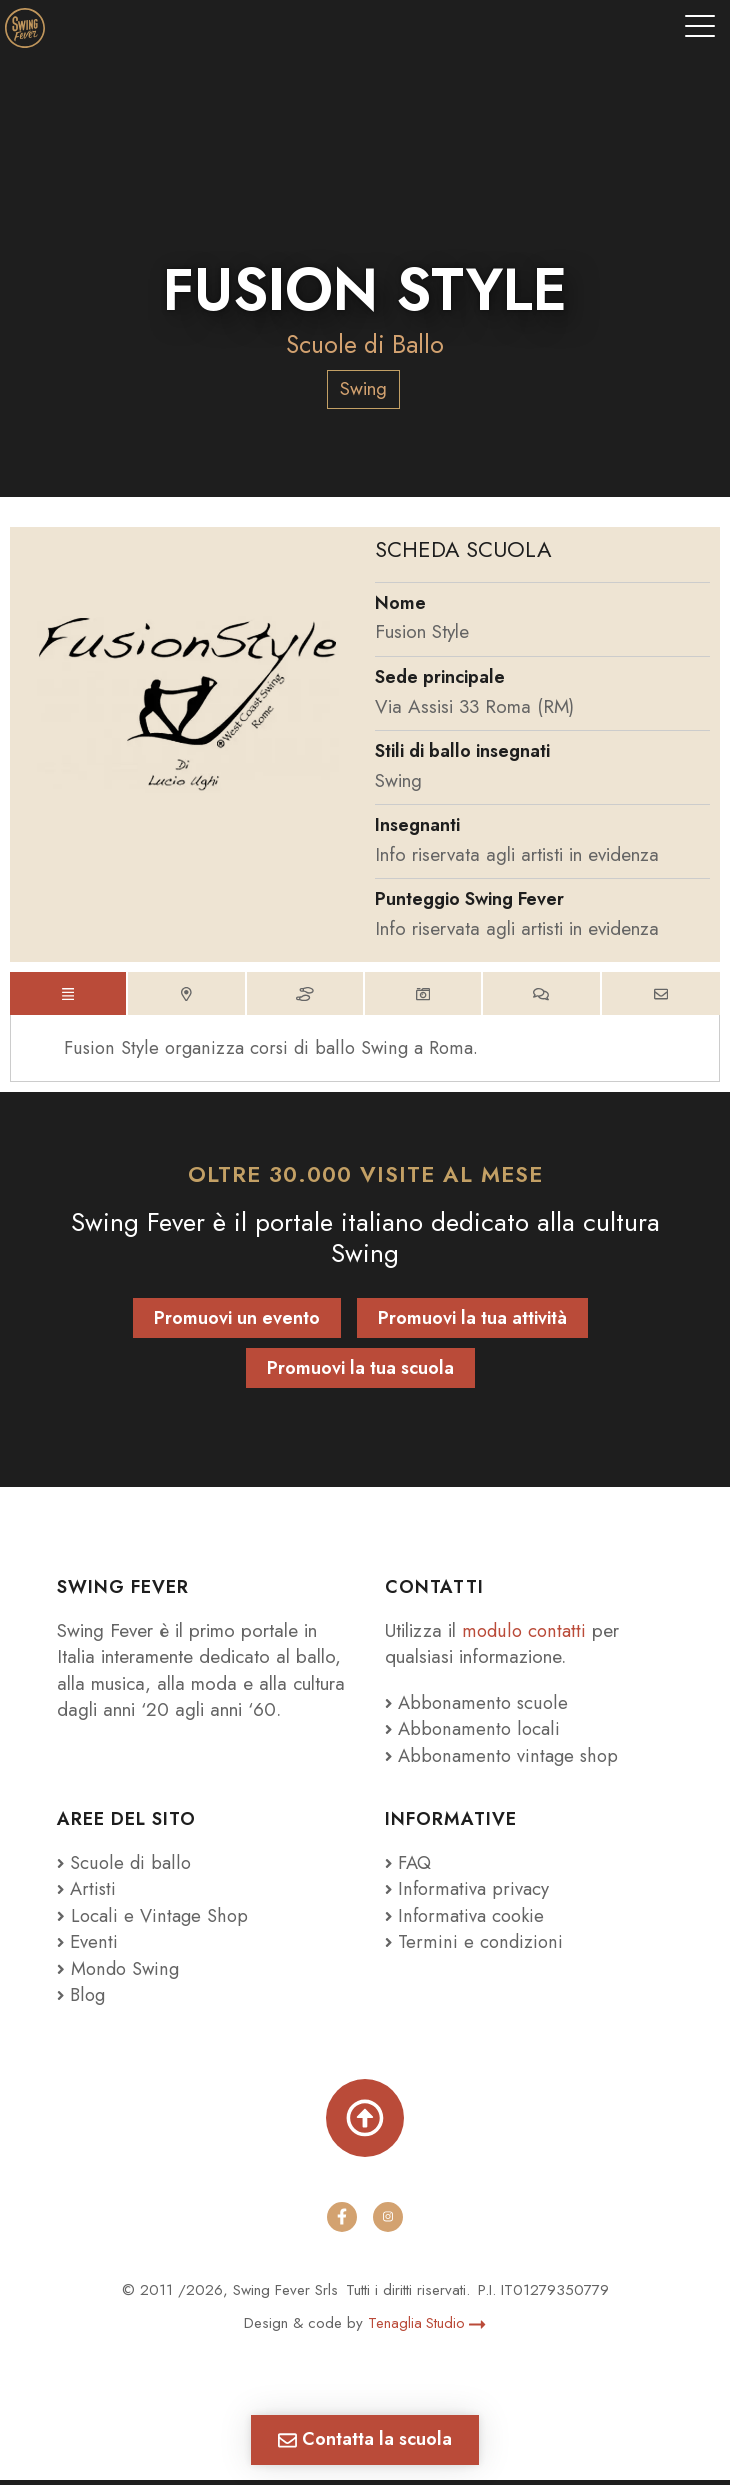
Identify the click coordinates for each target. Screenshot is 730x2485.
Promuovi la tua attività (472, 1323)
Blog (82, 1999)
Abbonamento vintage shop (503, 1759)
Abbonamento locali (473, 1733)
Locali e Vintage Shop (160, 1919)
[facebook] (342, 2221)
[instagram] (388, 2221)
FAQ (410, 1866)
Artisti (86, 1893)
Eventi (87, 1946)
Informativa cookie (465, 1919)
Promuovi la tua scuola (360, 1373)
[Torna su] (365, 2122)
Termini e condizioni (471, 1946)
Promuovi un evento (237, 1323)
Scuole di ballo (124, 1866)
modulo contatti (527, 1634)
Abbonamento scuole (477, 1706)
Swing (363, 388)
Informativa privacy (467, 1893)
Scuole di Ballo (365, 344)
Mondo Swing (126, 1972)
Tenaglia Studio (427, 2327)
